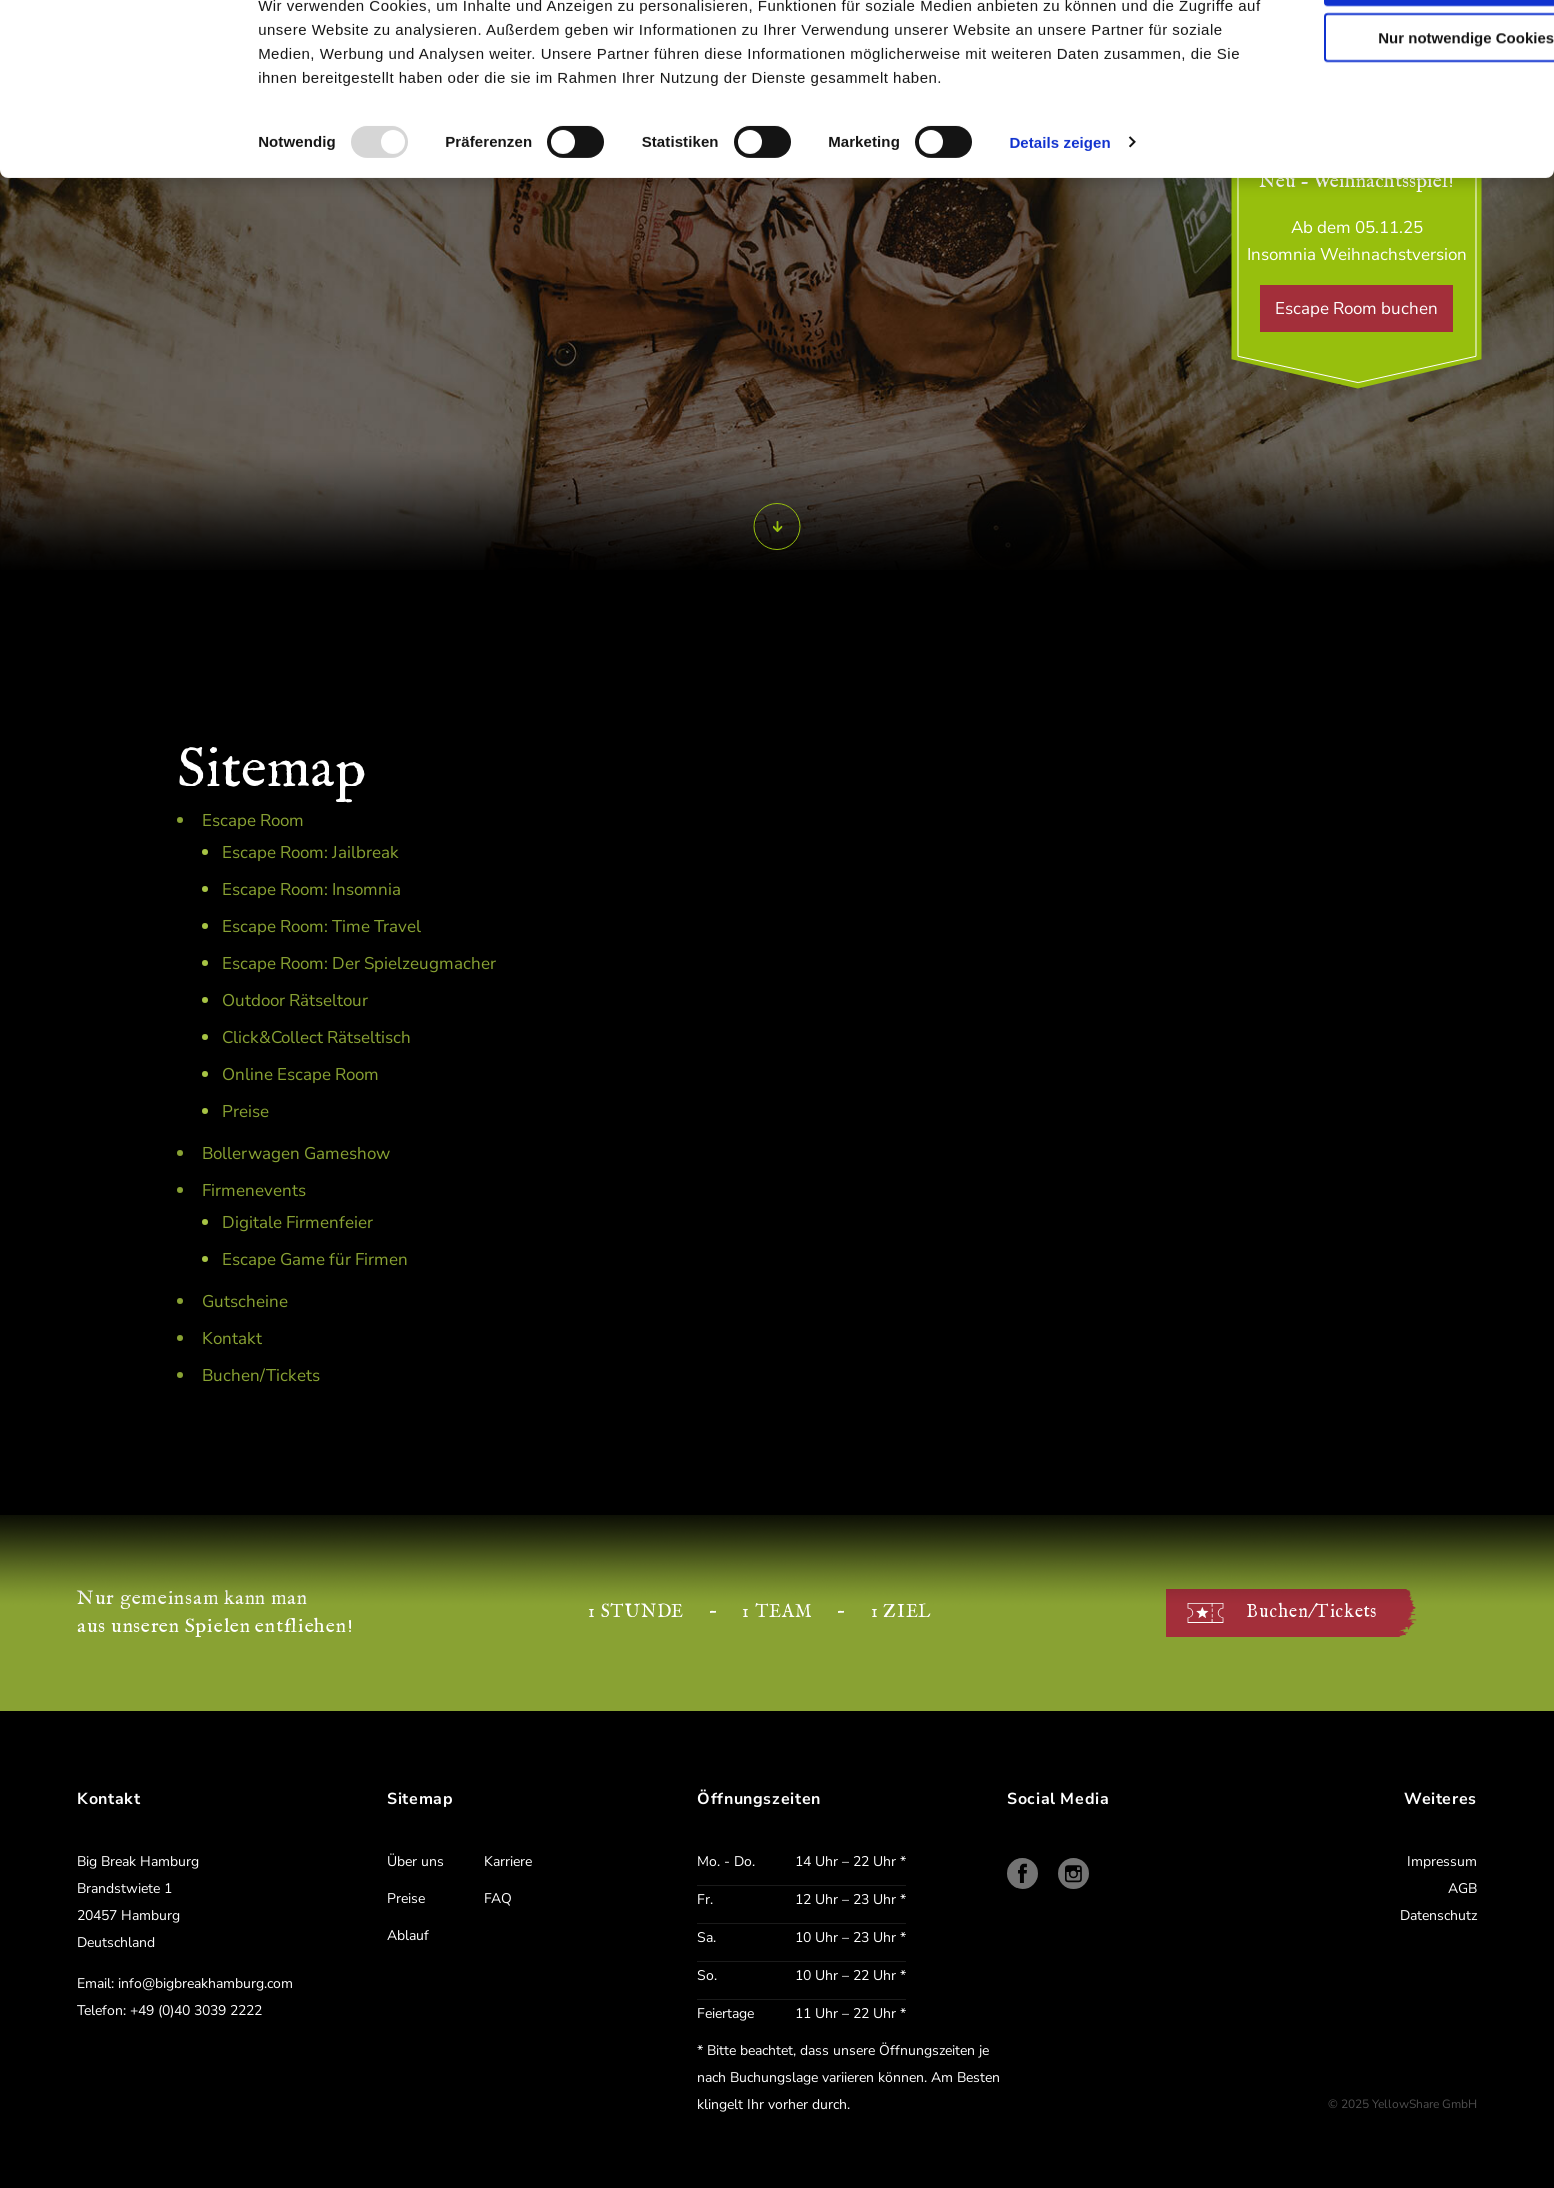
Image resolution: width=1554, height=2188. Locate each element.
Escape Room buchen (1356, 308)
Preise (406, 1898)
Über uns (415, 1861)
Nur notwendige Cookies (1391, 101)
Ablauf (408, 1935)
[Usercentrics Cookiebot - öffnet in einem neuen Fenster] (125, 65)
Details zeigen (1059, 205)
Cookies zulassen (1391, 44)
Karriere (508, 1861)
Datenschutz (1438, 1915)
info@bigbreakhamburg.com (205, 1983)
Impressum (1442, 1861)
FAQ (498, 1898)
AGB (1462, 1888)
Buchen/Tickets (1311, 1612)
